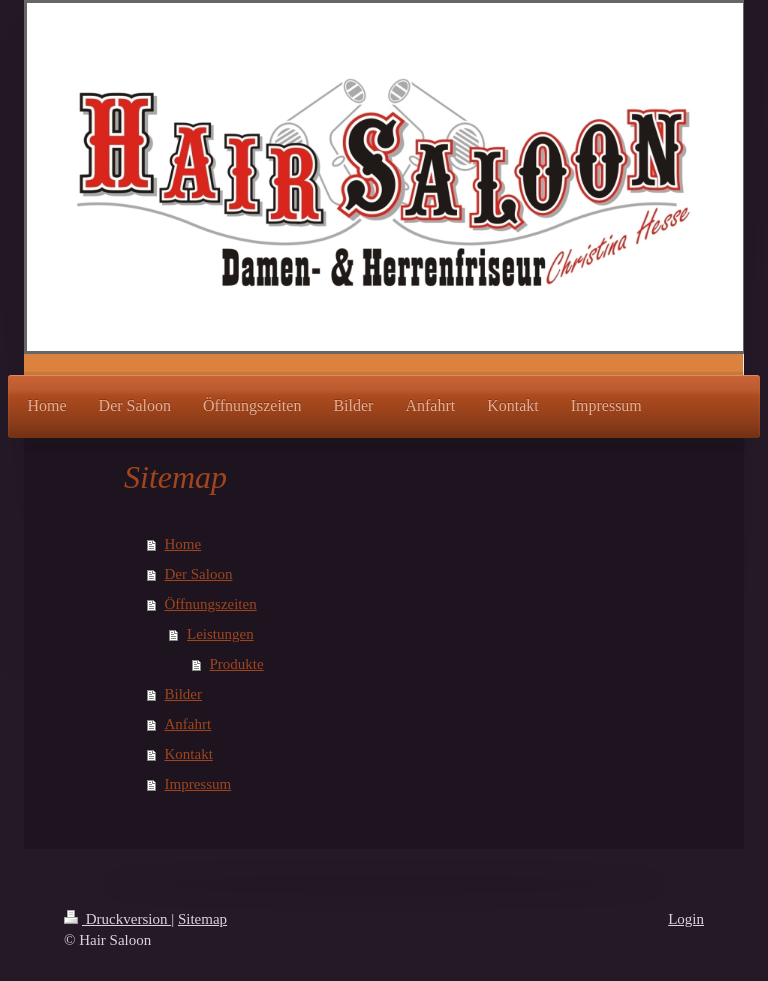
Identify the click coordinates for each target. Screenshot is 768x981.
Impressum (198, 784)
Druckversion (117, 919)
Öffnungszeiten (211, 604)
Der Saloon (199, 574)
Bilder (184, 694)
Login (686, 919)
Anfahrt (188, 724)
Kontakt (189, 754)
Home (183, 544)
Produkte (237, 664)
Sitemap (202, 919)
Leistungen (220, 634)
